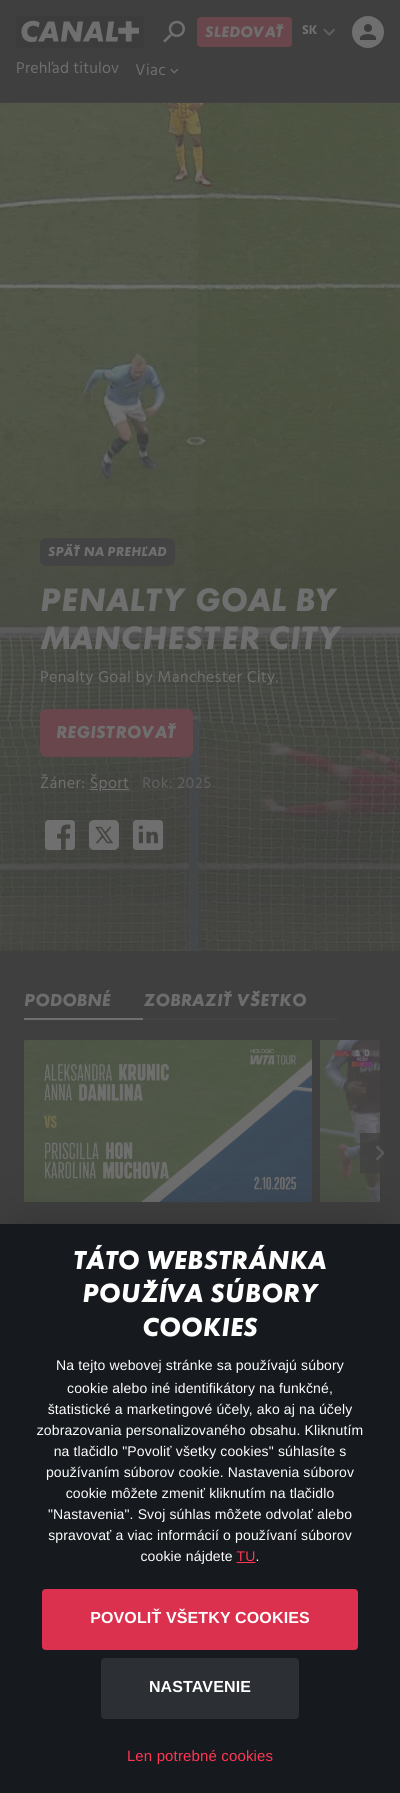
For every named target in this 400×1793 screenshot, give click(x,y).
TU (246, 1556)
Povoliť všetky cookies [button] (200, 1618)
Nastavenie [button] (200, 1687)
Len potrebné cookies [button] (200, 1756)
